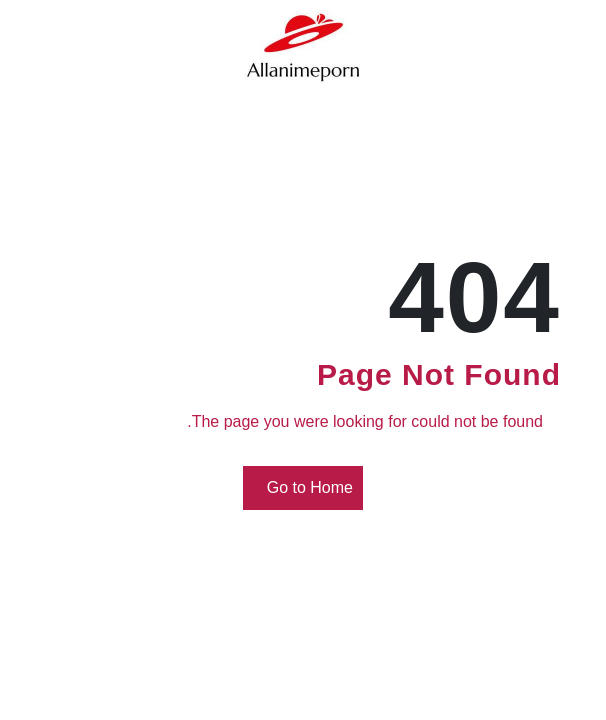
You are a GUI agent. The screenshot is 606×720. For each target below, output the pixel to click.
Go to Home (306, 488)
